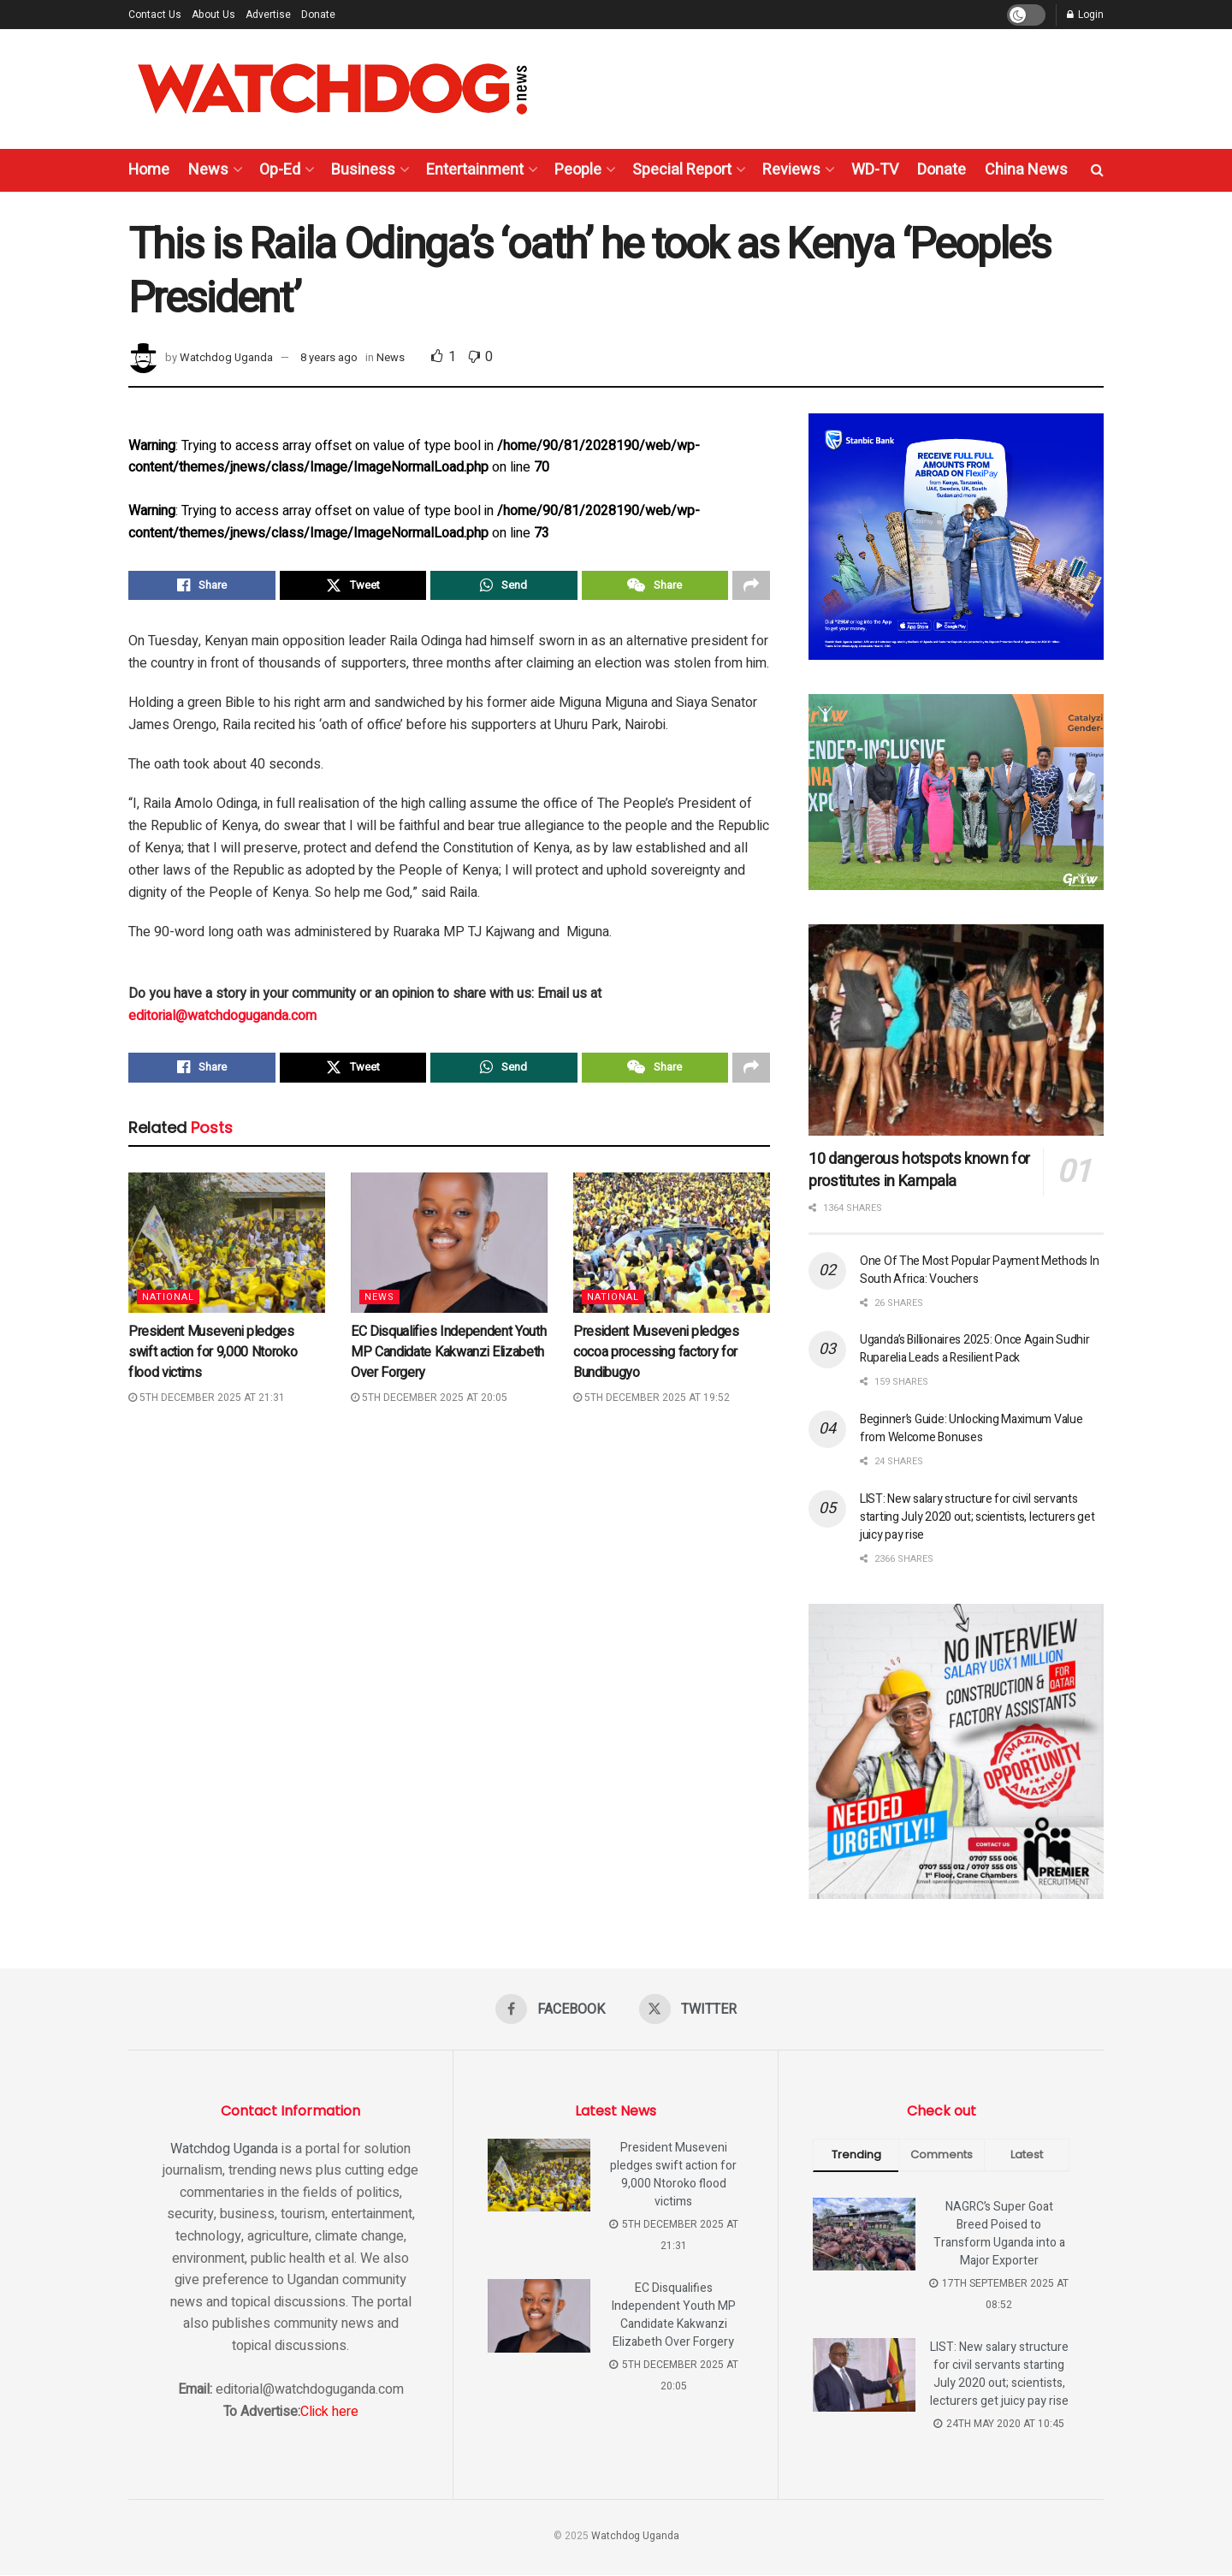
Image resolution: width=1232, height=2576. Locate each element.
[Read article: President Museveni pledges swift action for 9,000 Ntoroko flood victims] (226, 1248)
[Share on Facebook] (201, 587)
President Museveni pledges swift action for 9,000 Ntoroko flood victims (212, 1358)
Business (363, 169)
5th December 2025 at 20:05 (429, 1403)
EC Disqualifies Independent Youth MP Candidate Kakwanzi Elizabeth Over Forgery (448, 1358)
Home (148, 169)
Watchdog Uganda (226, 357)
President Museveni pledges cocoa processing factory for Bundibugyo (656, 1358)
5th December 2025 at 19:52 (651, 1403)
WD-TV (874, 169)
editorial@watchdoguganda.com (222, 1019)
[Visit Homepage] (332, 89)
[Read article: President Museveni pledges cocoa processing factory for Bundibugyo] (671, 1248)
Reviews (791, 169)
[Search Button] (1097, 170)
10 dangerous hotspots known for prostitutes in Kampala (919, 1170)
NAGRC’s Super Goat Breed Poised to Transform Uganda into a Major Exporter (999, 2234)
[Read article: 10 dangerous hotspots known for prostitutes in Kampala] (956, 1030)
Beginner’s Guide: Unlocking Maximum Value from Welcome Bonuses (971, 1428)
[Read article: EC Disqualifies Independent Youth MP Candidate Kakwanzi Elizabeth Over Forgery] (449, 1248)
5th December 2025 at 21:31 (206, 1403)
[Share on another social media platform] (751, 587)
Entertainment (475, 169)
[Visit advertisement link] (956, 536)
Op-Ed (279, 169)
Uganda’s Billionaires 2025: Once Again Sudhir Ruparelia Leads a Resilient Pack (974, 1349)
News (208, 169)
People (577, 169)
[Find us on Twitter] (688, 2009)
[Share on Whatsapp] (504, 587)
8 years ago (329, 357)
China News (1026, 169)
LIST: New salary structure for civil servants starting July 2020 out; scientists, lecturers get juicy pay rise (977, 1517)
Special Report (682, 169)
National (168, 1303)
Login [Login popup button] (1085, 14)
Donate (318, 14)
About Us (213, 14)
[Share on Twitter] (353, 587)
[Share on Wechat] (655, 587)
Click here (329, 2412)
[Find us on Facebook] (550, 2009)
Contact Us (154, 14)
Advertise (268, 14)
